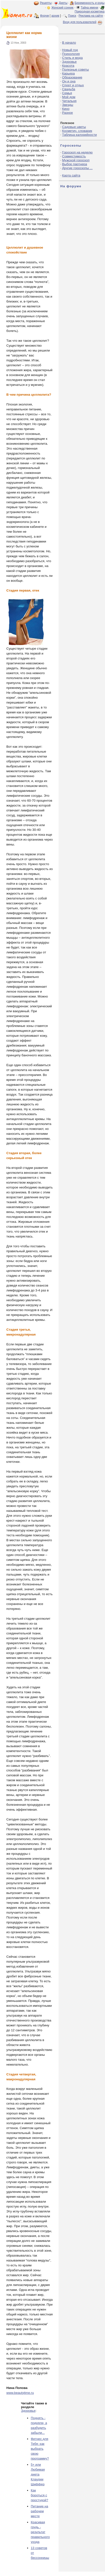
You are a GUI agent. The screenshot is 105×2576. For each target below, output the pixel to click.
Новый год (70, 50)
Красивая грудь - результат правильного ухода (40, 2532)
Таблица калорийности (79, 135)
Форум (44, 15)
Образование (72, 77)
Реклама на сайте (91, 15)
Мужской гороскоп (75, 160)
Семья (67, 93)
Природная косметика (90, 11)
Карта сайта (71, 175)
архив (55, 15)
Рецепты (46, 3)
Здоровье (28, 2410)
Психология (71, 54)
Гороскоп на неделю (77, 152)
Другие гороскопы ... (77, 168)
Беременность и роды (89, 3)
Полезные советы (75, 69)
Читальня (69, 101)
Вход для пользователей (83, 22)
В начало (69, 42)
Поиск (72, 15)
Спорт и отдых (73, 85)
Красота (68, 65)
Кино (65, 109)
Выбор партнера (74, 164)
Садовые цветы (74, 127)
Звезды (67, 105)
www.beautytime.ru (20, 2393)
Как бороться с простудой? (39, 2495)
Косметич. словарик (77, 131)
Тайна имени (89, 7)
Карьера (68, 73)
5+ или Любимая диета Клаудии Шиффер (38, 2474)
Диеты (63, 3)
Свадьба (68, 89)
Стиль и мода (72, 58)
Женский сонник (63, 7)
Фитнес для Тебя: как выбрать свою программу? (40, 2448)
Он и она (68, 81)
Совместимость (74, 156)
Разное (67, 112)
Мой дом (68, 97)
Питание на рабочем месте (39, 2511)
